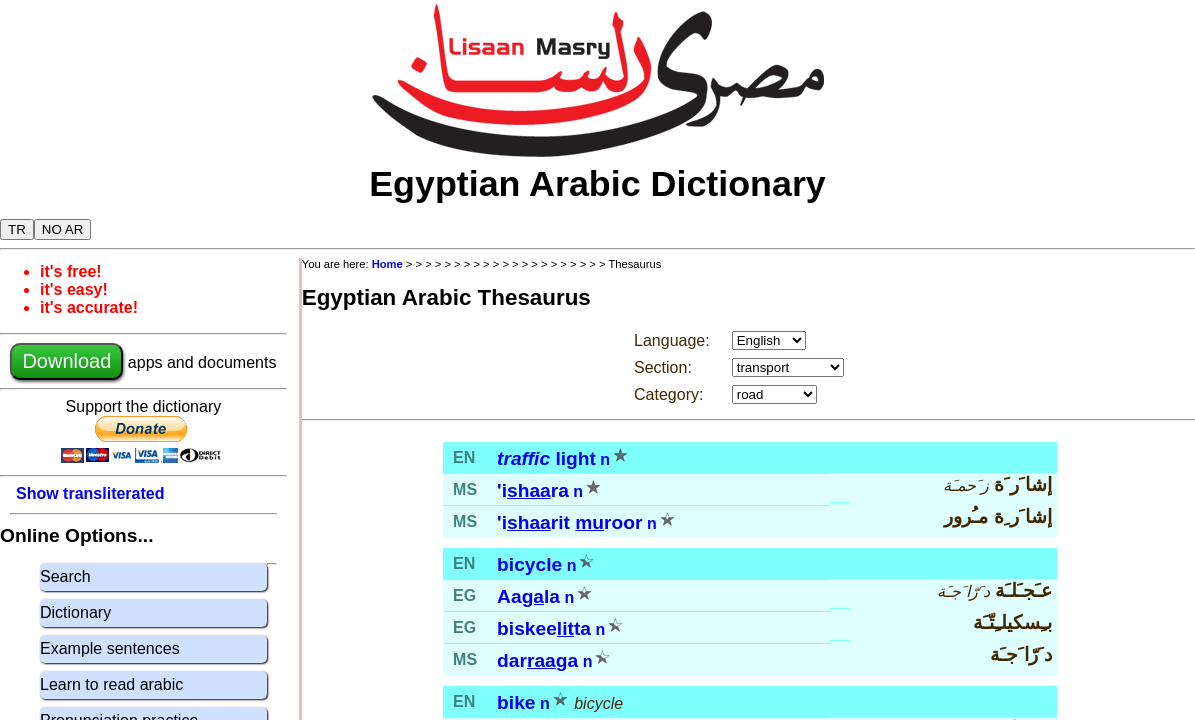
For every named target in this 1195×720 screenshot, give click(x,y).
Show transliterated (90, 493)
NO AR (62, 229)
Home (387, 264)
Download (66, 361)
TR (17, 229)
